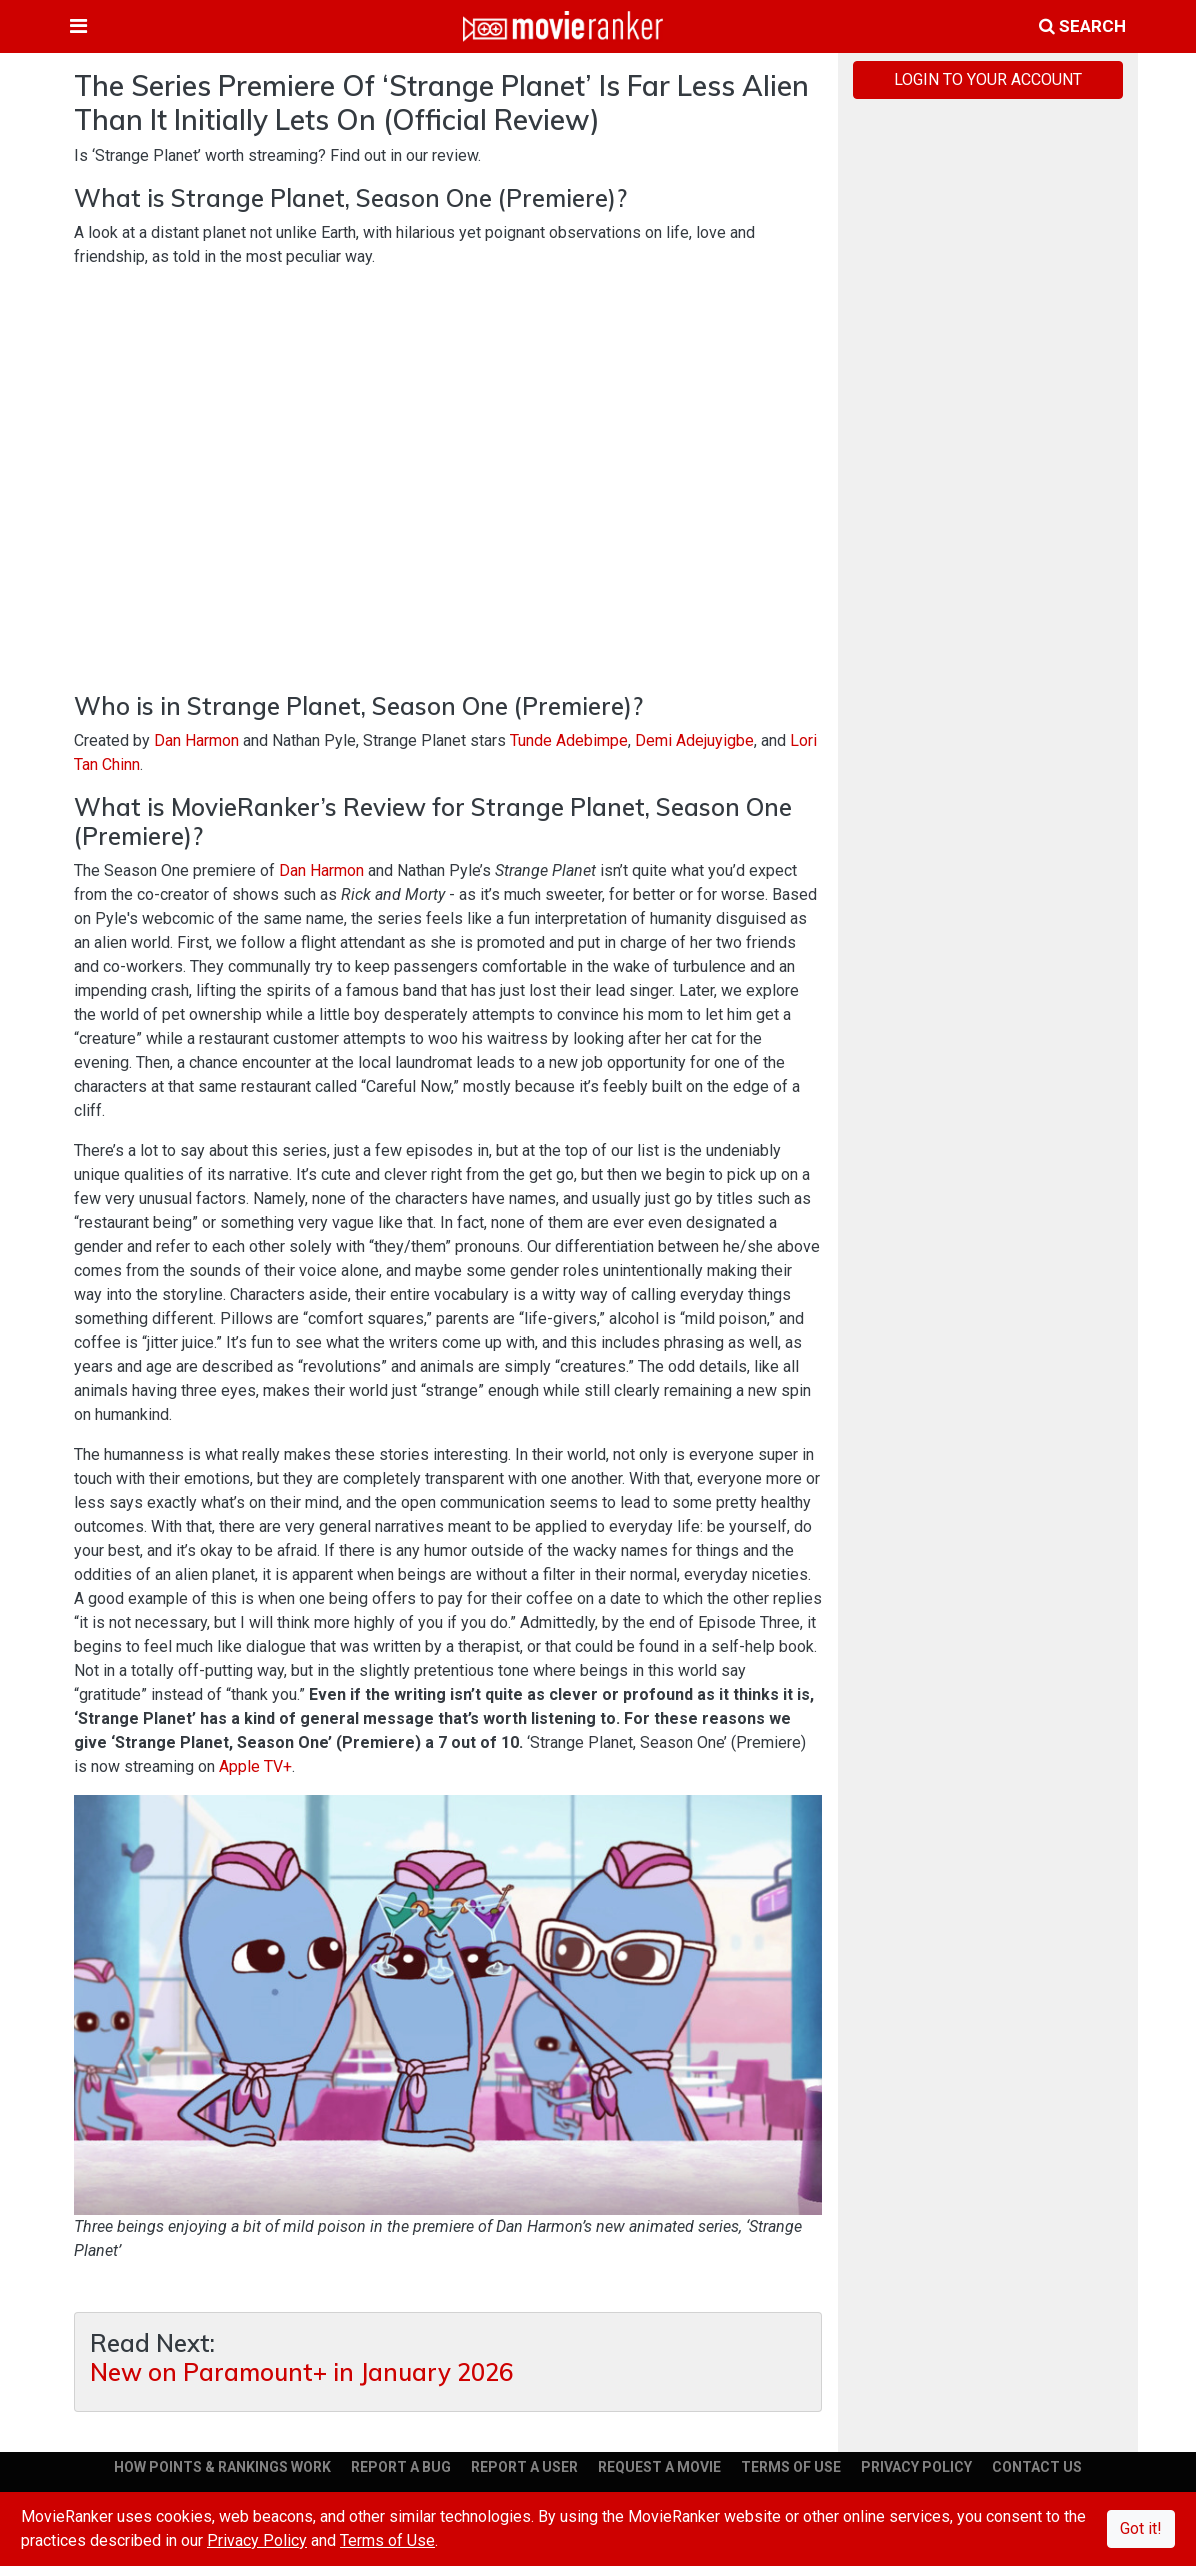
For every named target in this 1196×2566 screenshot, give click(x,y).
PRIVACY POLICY (916, 2467)
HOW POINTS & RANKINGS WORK (222, 2467)
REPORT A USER (524, 2467)
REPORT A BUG (401, 2467)
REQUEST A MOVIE (659, 2467)
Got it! (1141, 2528)
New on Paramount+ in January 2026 (301, 2372)
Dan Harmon (196, 740)
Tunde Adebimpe (569, 740)
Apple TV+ (255, 1766)
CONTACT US (1037, 2467)
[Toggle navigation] (78, 26)
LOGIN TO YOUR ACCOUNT (988, 79)
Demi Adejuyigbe (694, 740)
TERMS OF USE (791, 2467)
